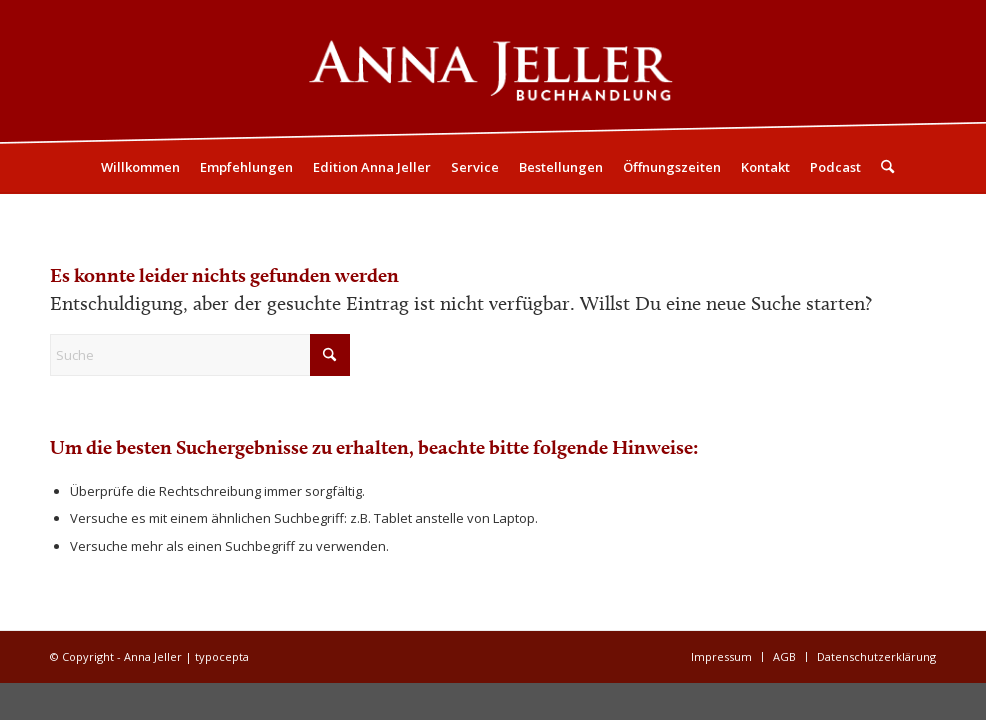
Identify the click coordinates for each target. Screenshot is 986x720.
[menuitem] (140, 167)
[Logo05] (493, 71)
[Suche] (882, 167)
